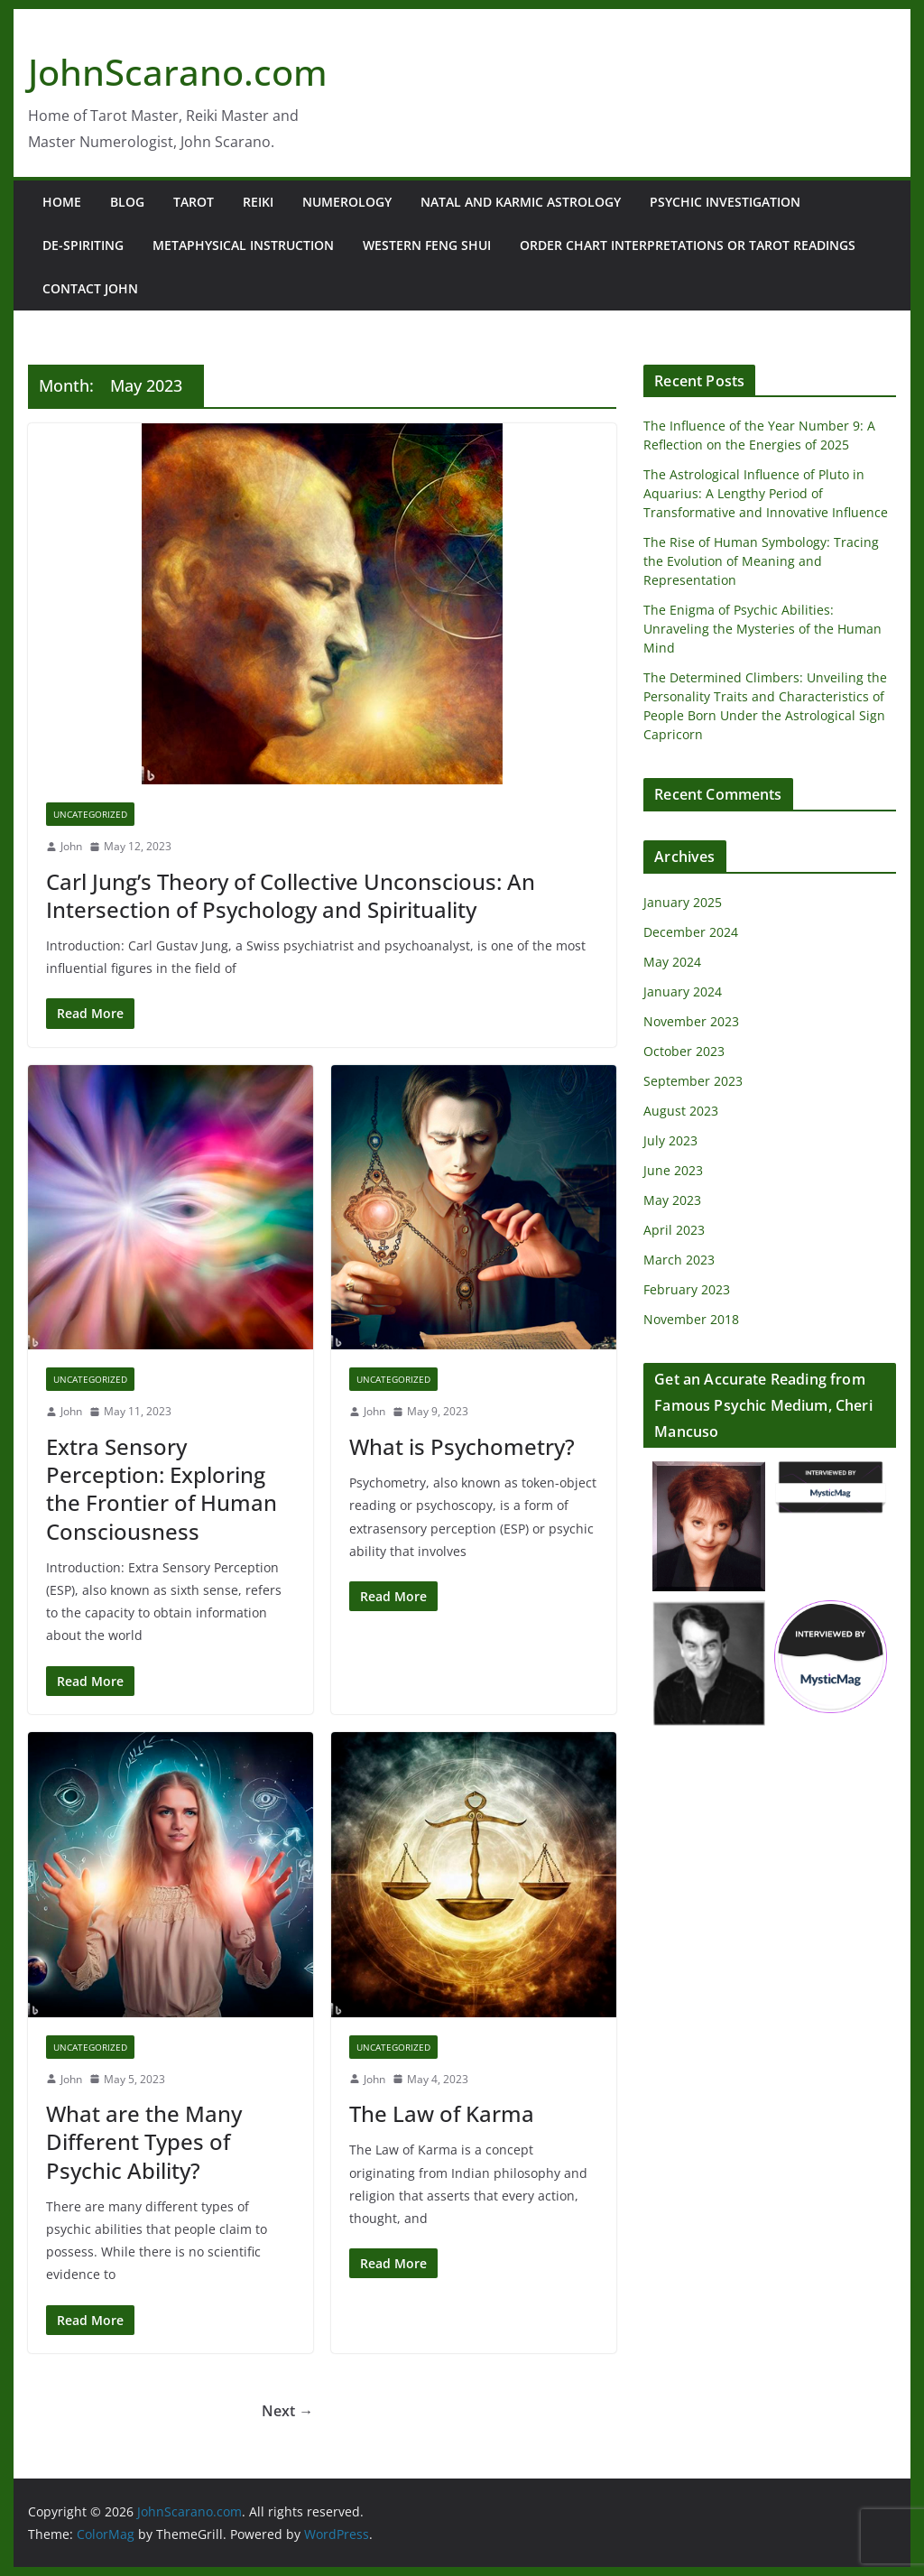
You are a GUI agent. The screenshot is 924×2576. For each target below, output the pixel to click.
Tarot (193, 201)
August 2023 (680, 1110)
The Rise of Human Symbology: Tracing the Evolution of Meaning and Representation (761, 560)
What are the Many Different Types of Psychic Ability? (144, 2141)
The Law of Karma (441, 2113)
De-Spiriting (83, 245)
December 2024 (690, 932)
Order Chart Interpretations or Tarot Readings (687, 245)
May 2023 (672, 1200)
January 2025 (682, 902)
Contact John (90, 288)
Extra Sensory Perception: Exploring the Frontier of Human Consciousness (161, 1489)
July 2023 (670, 1140)
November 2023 (691, 1021)
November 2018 (691, 1319)
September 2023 (693, 1080)
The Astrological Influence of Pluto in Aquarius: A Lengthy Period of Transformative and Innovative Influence (765, 493)
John (71, 846)
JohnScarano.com (178, 72)
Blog (127, 201)
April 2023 (674, 1229)
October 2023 (684, 1051)
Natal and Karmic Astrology (520, 201)
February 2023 (686, 1289)
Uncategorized (90, 814)
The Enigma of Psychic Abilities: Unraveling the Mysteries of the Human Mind (762, 628)
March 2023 (679, 1259)
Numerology (347, 201)
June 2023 (673, 1170)
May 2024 (672, 961)
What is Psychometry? (462, 1446)
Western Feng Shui (427, 245)
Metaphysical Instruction (243, 245)
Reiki (258, 201)
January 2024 (682, 991)
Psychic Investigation (725, 201)
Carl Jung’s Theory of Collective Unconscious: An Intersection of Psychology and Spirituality (290, 895)
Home (61, 201)
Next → (287, 2411)
